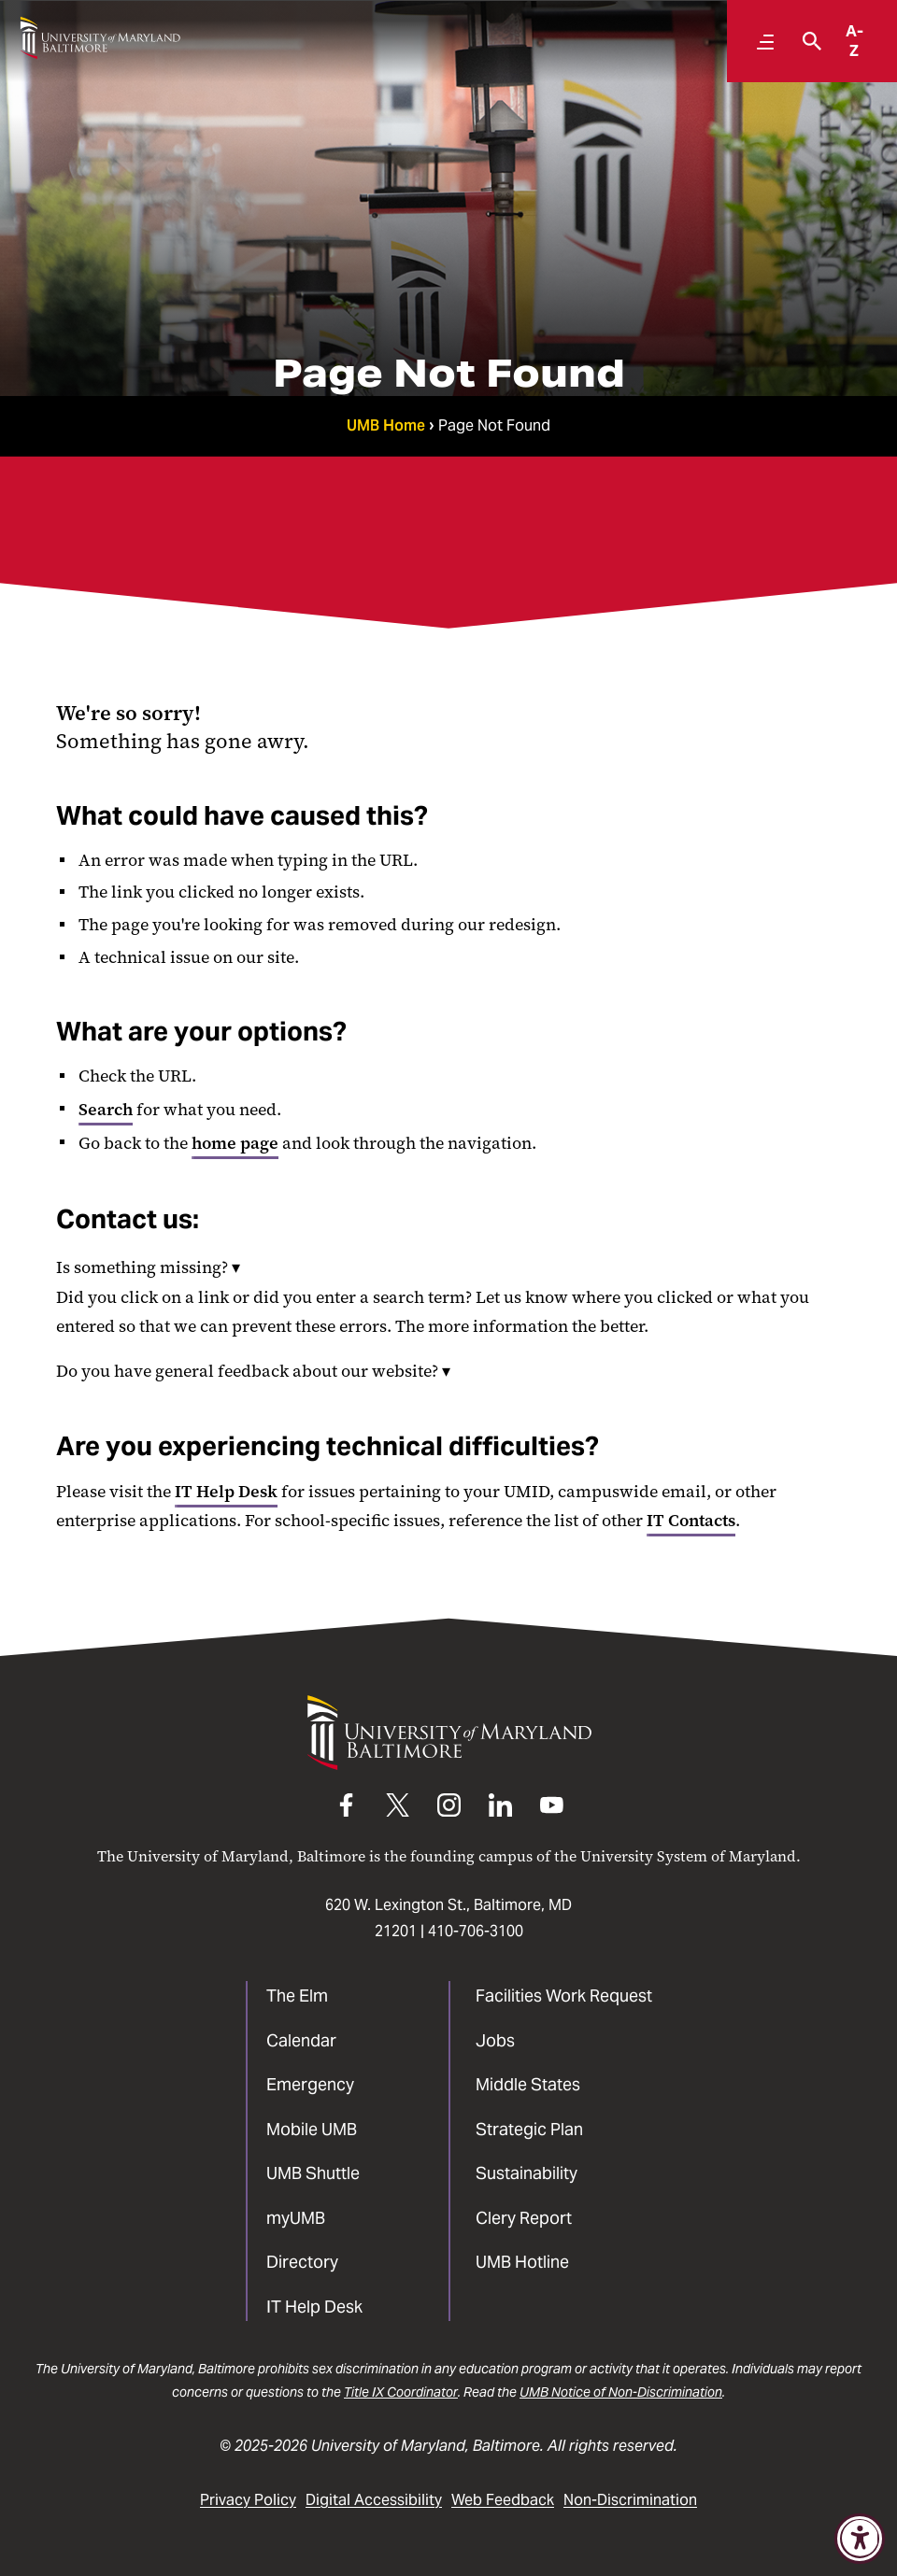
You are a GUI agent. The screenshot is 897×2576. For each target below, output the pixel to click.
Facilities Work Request (564, 1995)
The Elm (297, 1995)
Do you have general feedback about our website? (253, 1371)
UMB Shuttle (313, 2173)
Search (105, 1109)
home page (235, 1143)
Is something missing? (148, 1267)
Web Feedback (502, 2500)
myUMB (295, 2218)
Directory (302, 2261)
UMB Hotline (522, 2261)
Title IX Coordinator (401, 2392)
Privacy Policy (248, 2500)
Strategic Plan (529, 2129)
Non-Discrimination (630, 2500)
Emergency (310, 2084)
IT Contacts (691, 1520)
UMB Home (386, 425)
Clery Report (524, 2218)
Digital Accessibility (374, 2500)
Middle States (528, 2084)
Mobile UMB (311, 2129)
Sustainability (526, 2173)
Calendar (301, 2040)
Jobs (495, 2040)
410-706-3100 (475, 1931)
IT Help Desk (226, 1491)
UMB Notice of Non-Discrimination (621, 2392)
